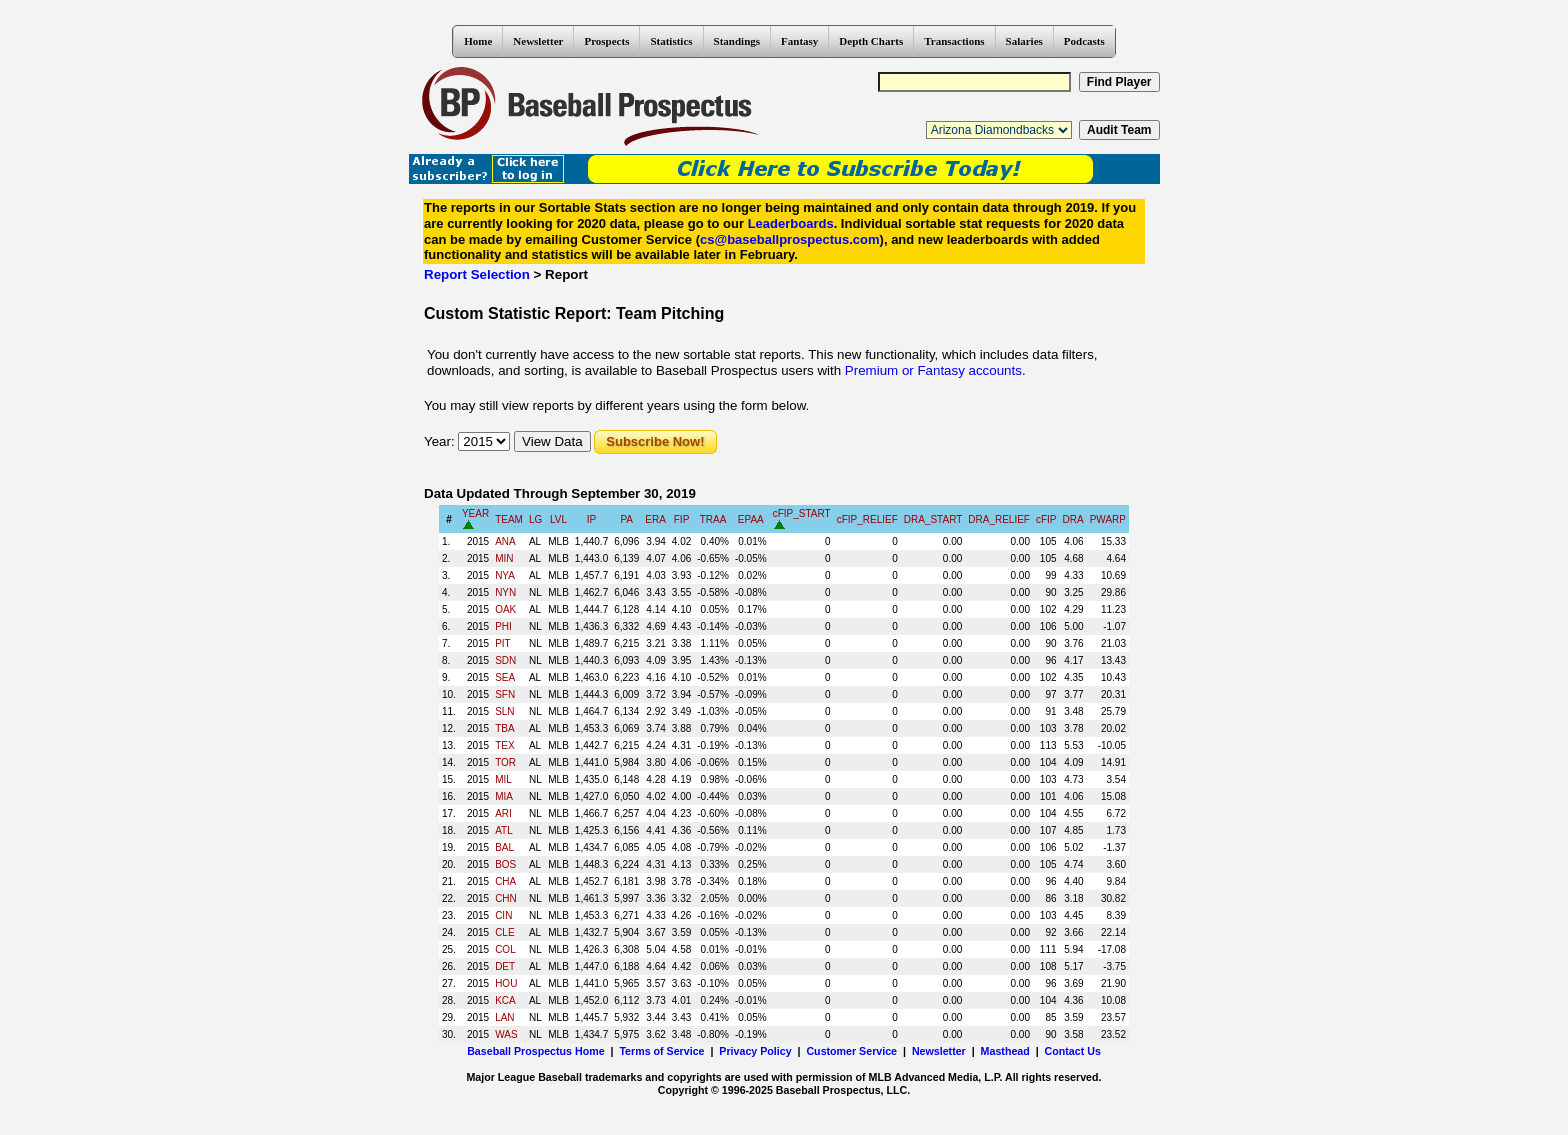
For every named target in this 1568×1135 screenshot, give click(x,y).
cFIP (1046, 519)
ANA (505, 541)
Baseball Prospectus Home (535, 1051)
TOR (505, 762)
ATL (504, 830)
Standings (737, 41)
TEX (504, 745)
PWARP (1108, 519)
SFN (505, 694)
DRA (1073, 519)
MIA (504, 796)
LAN (504, 1017)
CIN (503, 915)
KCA (505, 1000)
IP (591, 519)
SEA (505, 677)
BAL (504, 847)
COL (505, 949)
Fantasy (799, 41)
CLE (504, 932)
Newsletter (538, 41)
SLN (504, 711)
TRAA (713, 519)
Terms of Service (661, 1051)
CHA (505, 881)
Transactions (954, 41)
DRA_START (933, 519)
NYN (505, 592)
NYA (505, 575)
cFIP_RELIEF (867, 519)
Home (478, 41)
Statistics (671, 41)
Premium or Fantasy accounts (933, 370)
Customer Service (851, 1051)
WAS (506, 1034)
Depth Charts (871, 41)
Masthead (1005, 1051)
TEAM (509, 519)
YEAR (475, 513)
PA (626, 519)
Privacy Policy (755, 1051)
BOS (505, 864)
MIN (504, 558)
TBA (504, 728)
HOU (506, 983)
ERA (655, 519)
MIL (503, 779)
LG (535, 519)
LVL (558, 519)
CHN (506, 898)
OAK (505, 609)
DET (505, 966)
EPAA (751, 519)
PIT (503, 643)
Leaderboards (791, 223)
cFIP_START (802, 513)
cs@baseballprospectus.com (790, 239)
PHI (503, 626)
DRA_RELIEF (999, 519)
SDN (505, 660)
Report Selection (477, 274)
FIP (682, 519)
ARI (503, 813)
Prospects (606, 41)
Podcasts (1084, 41)
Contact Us (1073, 1051)
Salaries (1024, 41)
